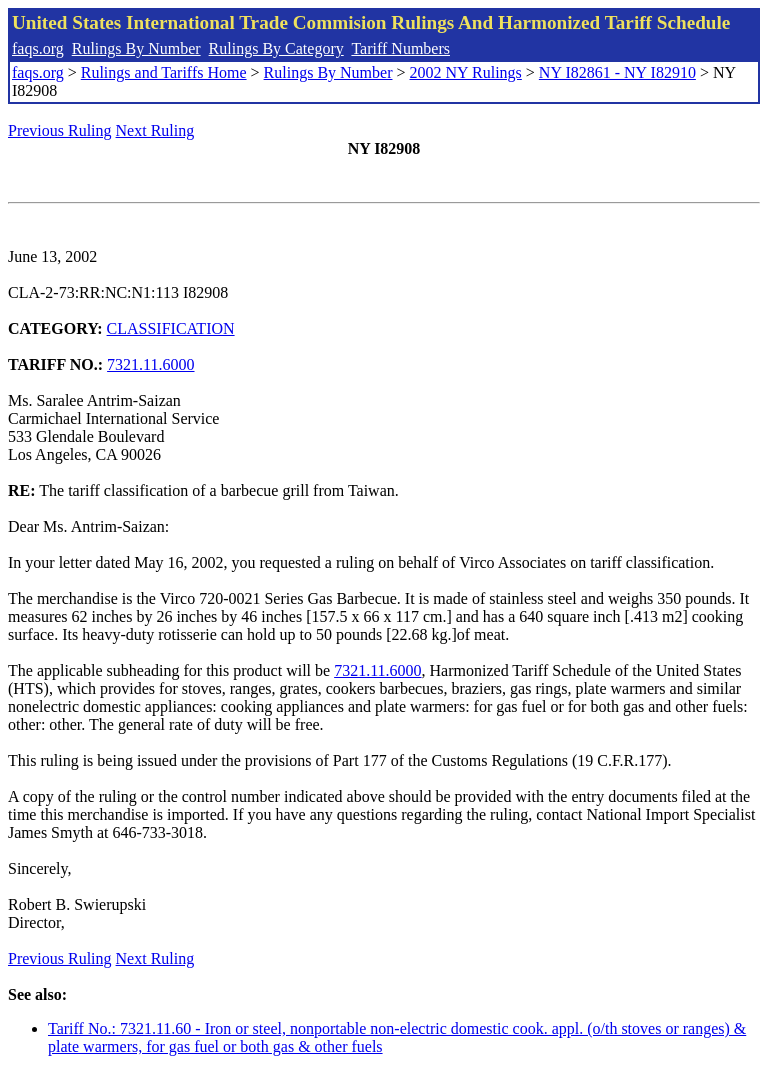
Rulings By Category (276, 48)
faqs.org (38, 48)
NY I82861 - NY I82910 (617, 72)
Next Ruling (155, 130)
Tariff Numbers (400, 48)
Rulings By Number (136, 48)
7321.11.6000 (150, 364)
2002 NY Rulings (466, 72)
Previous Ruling (60, 130)
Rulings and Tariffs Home (164, 72)
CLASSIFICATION (171, 328)
